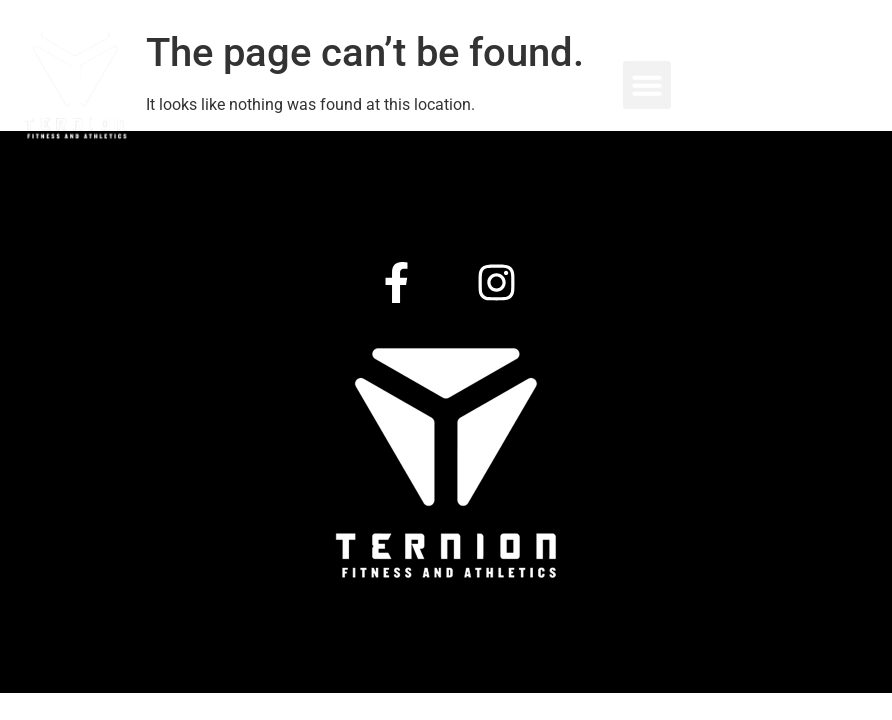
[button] (647, 85)
